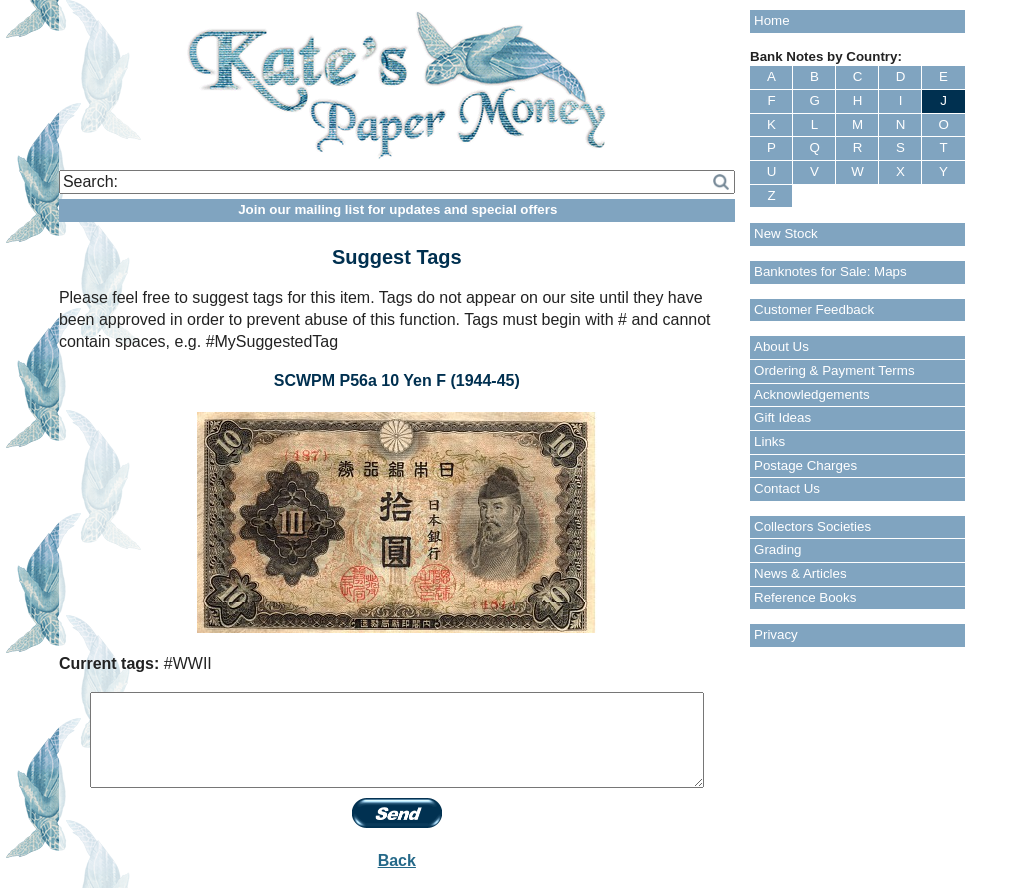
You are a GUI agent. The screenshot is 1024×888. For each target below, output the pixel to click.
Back (397, 860)
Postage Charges (805, 465)
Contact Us (787, 488)
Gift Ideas (782, 417)
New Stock (786, 233)
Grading (777, 549)
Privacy (776, 634)
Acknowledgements (812, 394)
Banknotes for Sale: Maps (830, 271)
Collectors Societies (812, 526)
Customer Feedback (814, 309)
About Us (781, 346)
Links (769, 441)
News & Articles (800, 573)
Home (772, 20)
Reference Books (805, 597)
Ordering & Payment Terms (834, 370)
